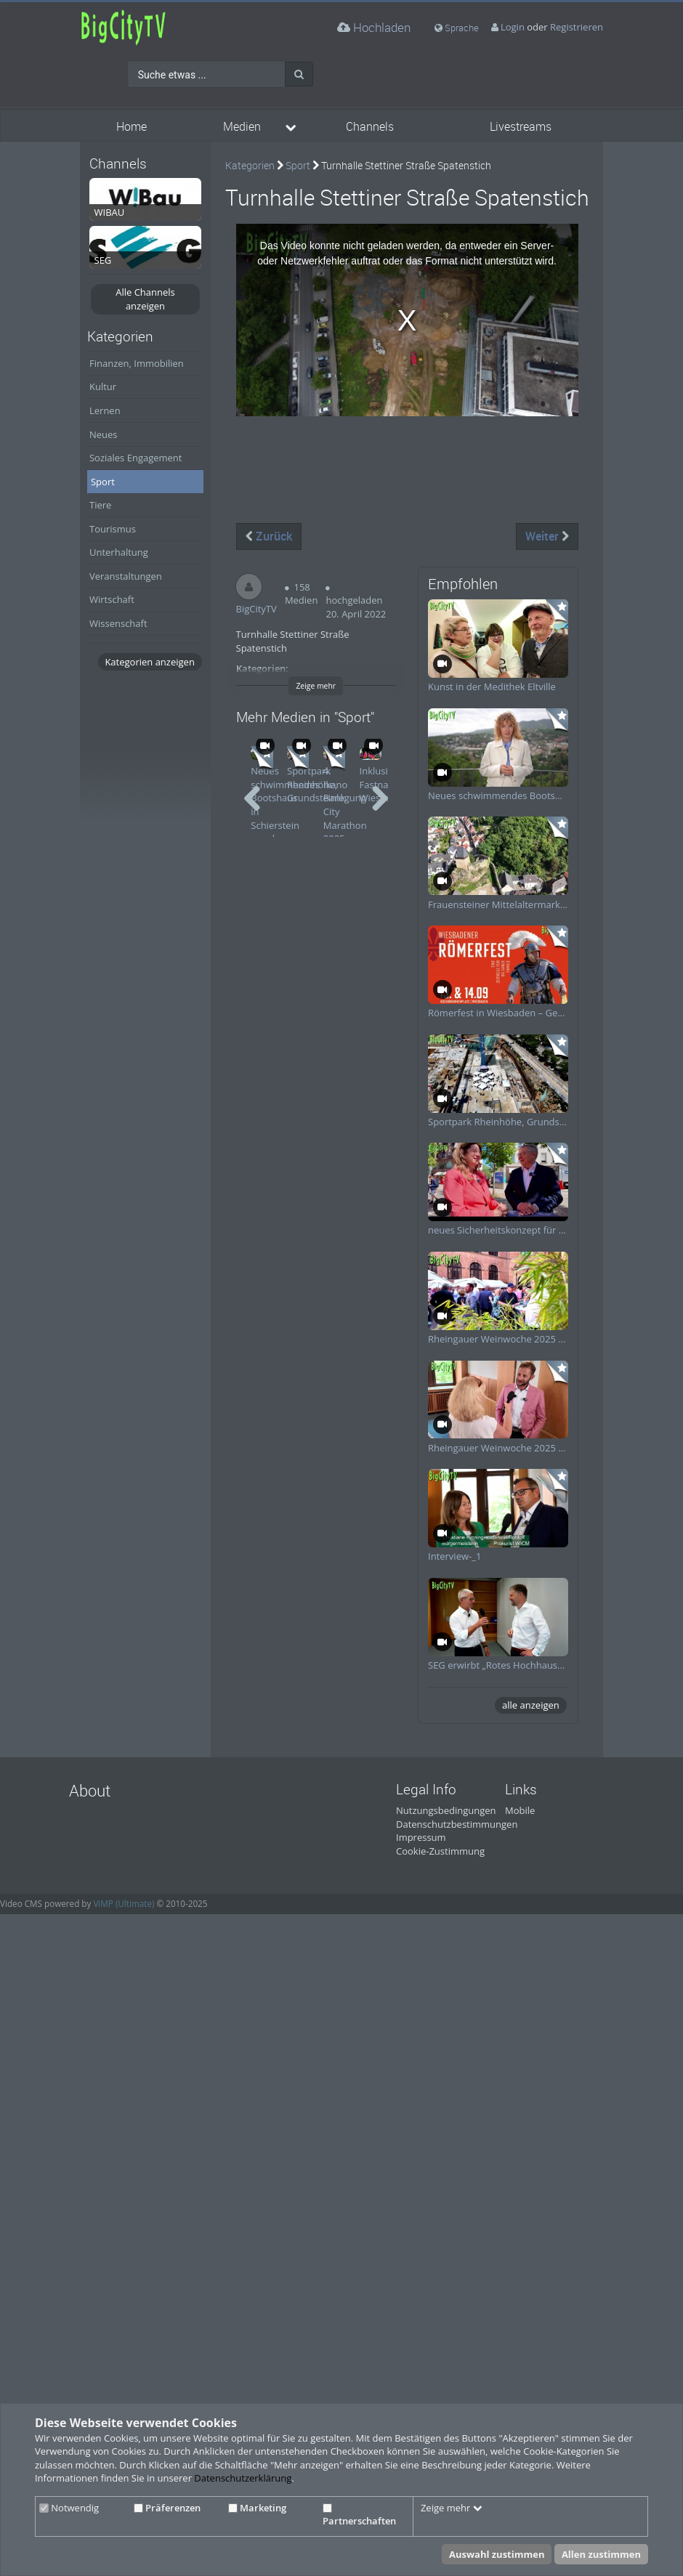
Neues (103, 434)
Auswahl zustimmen (497, 2554)
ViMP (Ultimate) (123, 1903)
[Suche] (299, 74)
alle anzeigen (530, 1705)
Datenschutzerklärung (242, 2477)
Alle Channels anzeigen (145, 298)
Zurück (269, 536)
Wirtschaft (111, 599)
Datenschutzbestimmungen (456, 1824)
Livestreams (520, 126)
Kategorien (250, 165)
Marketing (257, 2507)
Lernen (105, 410)
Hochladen (374, 27)
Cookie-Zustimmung (440, 1851)
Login (513, 26)
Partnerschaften (359, 2515)
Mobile (520, 1810)
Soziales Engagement (135, 457)
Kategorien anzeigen (149, 661)
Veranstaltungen (125, 576)
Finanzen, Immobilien (136, 363)
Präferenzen (167, 2507)
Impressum (421, 1837)
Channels (370, 126)
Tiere (100, 504)
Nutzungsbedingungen (446, 1810)
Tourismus (112, 528)
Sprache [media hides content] (457, 27)
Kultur (102, 386)
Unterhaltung (118, 552)
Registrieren (576, 26)
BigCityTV (256, 608)
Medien (242, 126)
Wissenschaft (118, 623)
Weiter (547, 536)
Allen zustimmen (601, 2554)
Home (131, 126)
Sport (103, 481)
